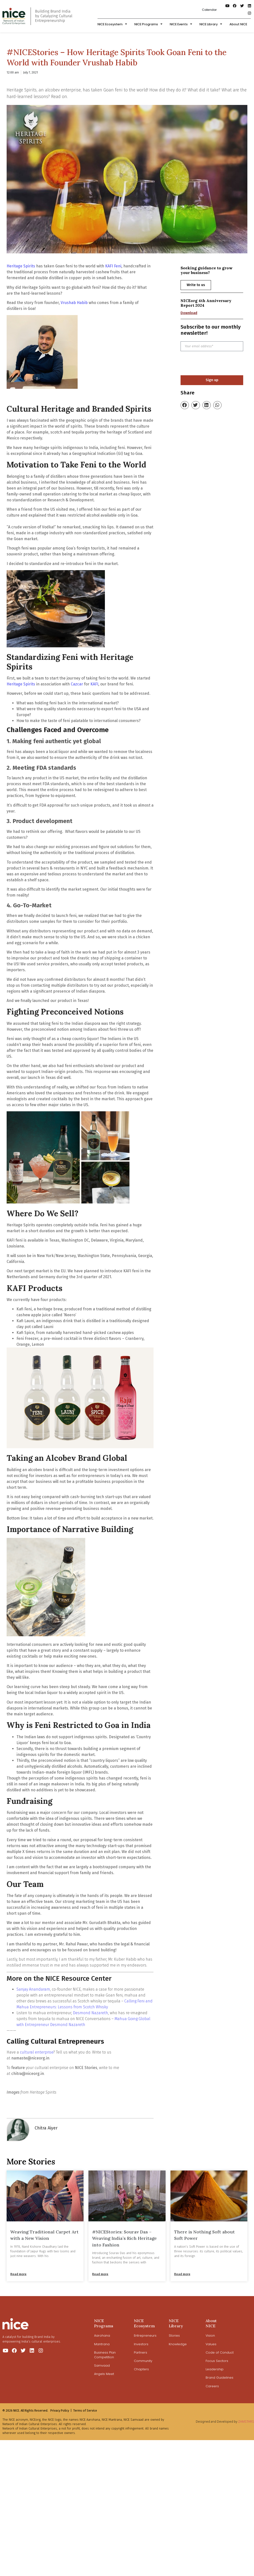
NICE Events (181, 24)
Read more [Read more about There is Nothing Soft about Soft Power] (182, 2274)
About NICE (238, 24)
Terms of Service (85, 2410)
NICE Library (210, 24)
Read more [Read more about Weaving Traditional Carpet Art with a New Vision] (18, 2274)
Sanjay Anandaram (33, 1989)
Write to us (196, 285)
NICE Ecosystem (112, 24)
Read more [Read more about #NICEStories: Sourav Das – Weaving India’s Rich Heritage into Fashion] (100, 2274)
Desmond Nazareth (90, 2013)
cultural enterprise (36, 2052)
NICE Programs (148, 24)
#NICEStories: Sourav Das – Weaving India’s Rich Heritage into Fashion (124, 2238)
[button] (185, 405)
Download (189, 313)
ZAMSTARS (246, 2421)
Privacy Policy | (61, 2410)
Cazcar (77, 684)
